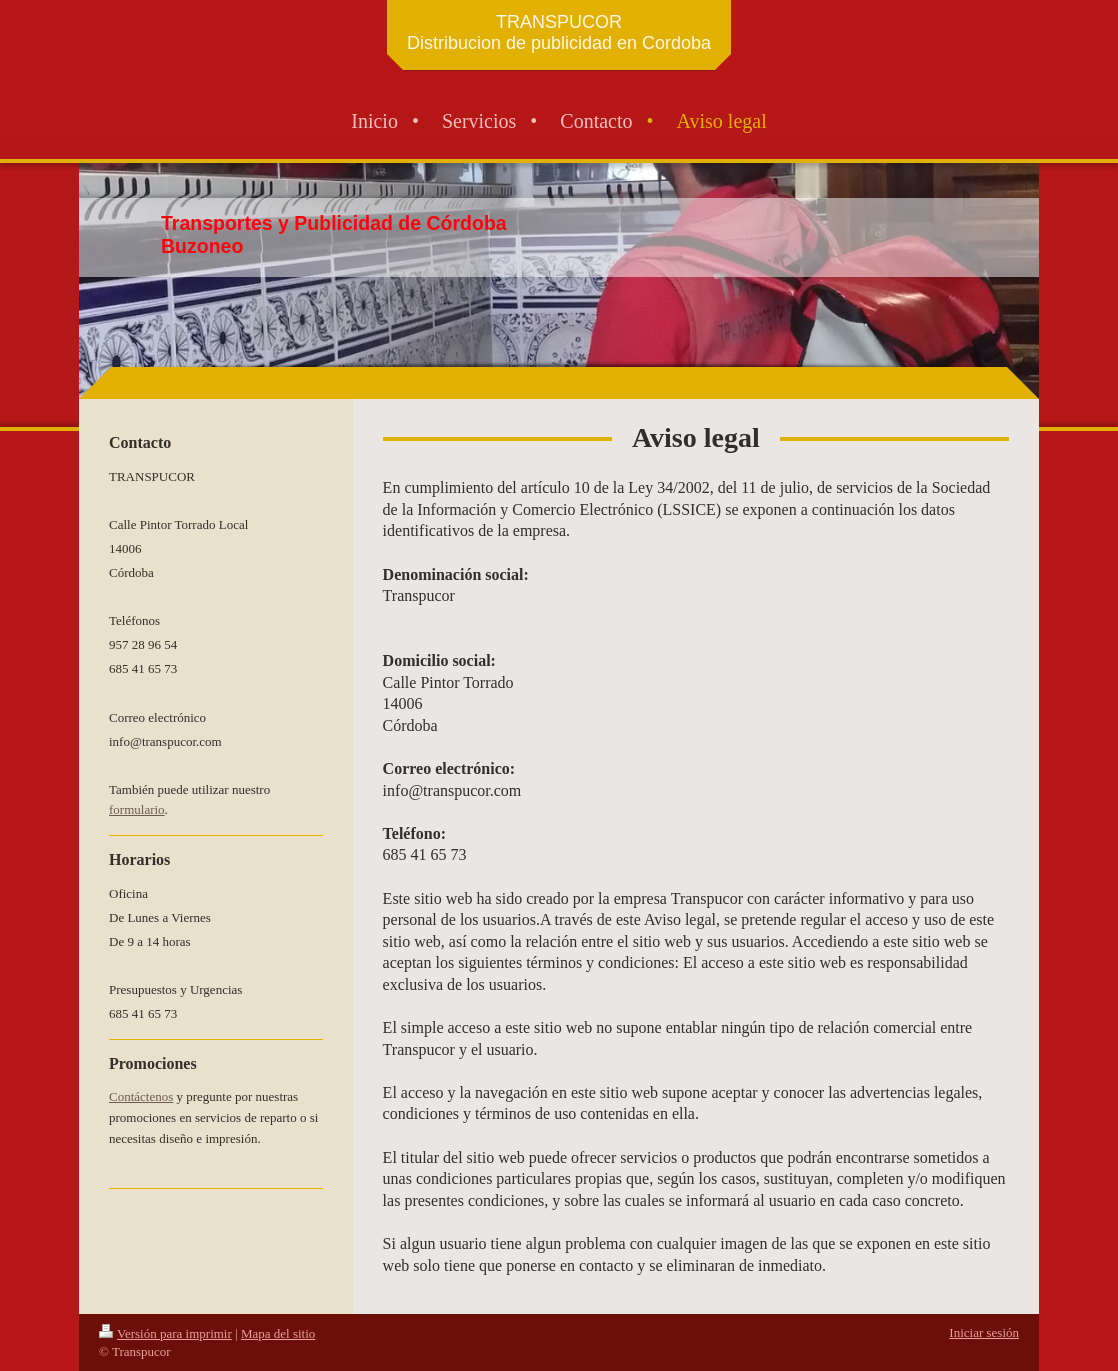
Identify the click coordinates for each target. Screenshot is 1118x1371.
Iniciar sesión (984, 1332)
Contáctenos (141, 1096)
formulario (137, 809)
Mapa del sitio (278, 1333)
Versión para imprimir (165, 1333)
